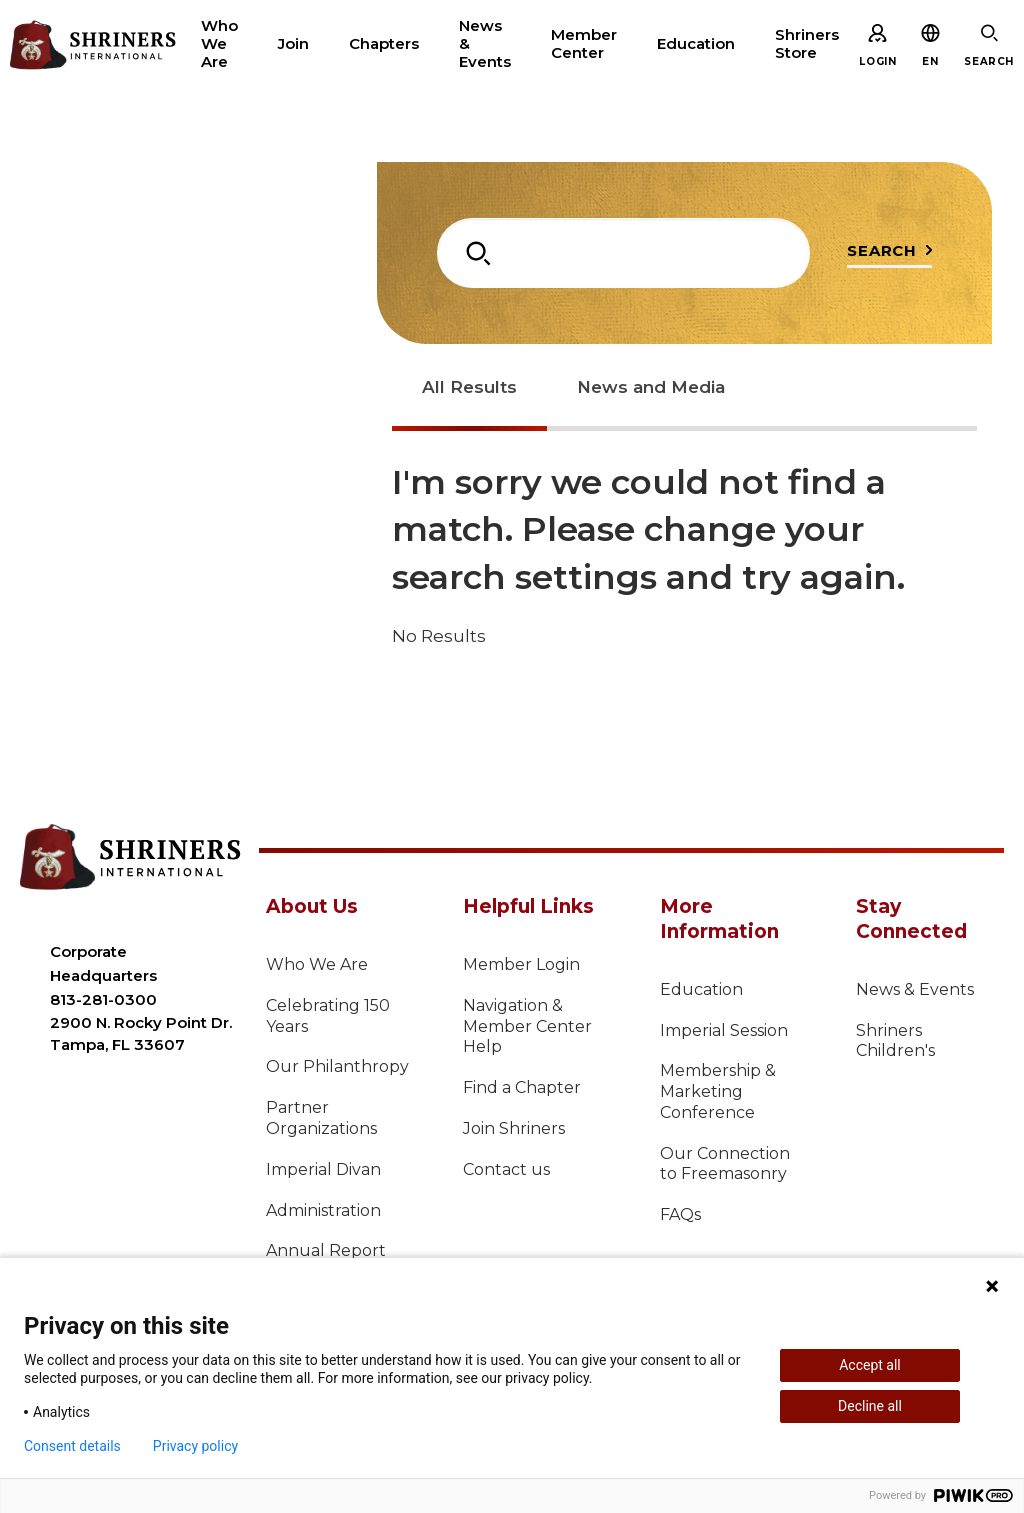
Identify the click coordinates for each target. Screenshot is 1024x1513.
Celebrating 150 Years (328, 1016)
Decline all (870, 1406)
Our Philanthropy (337, 1066)
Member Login (521, 964)
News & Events (915, 989)
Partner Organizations (321, 1118)
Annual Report (326, 1250)
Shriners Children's (895, 1041)
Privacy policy (195, 1446)
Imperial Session (724, 1030)
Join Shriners (514, 1128)
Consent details (72, 1446)
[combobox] (623, 253)
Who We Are (317, 964)
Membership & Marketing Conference (718, 1091)
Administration (323, 1210)
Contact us (506, 1169)
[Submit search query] (889, 255)
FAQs (680, 1214)
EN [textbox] (930, 61)
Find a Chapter (522, 1087)
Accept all (870, 1365)
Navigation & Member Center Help (527, 1026)
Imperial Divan (323, 1169)
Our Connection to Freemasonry (725, 1164)
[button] (930, 61)
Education (701, 989)
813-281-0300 (103, 999)
